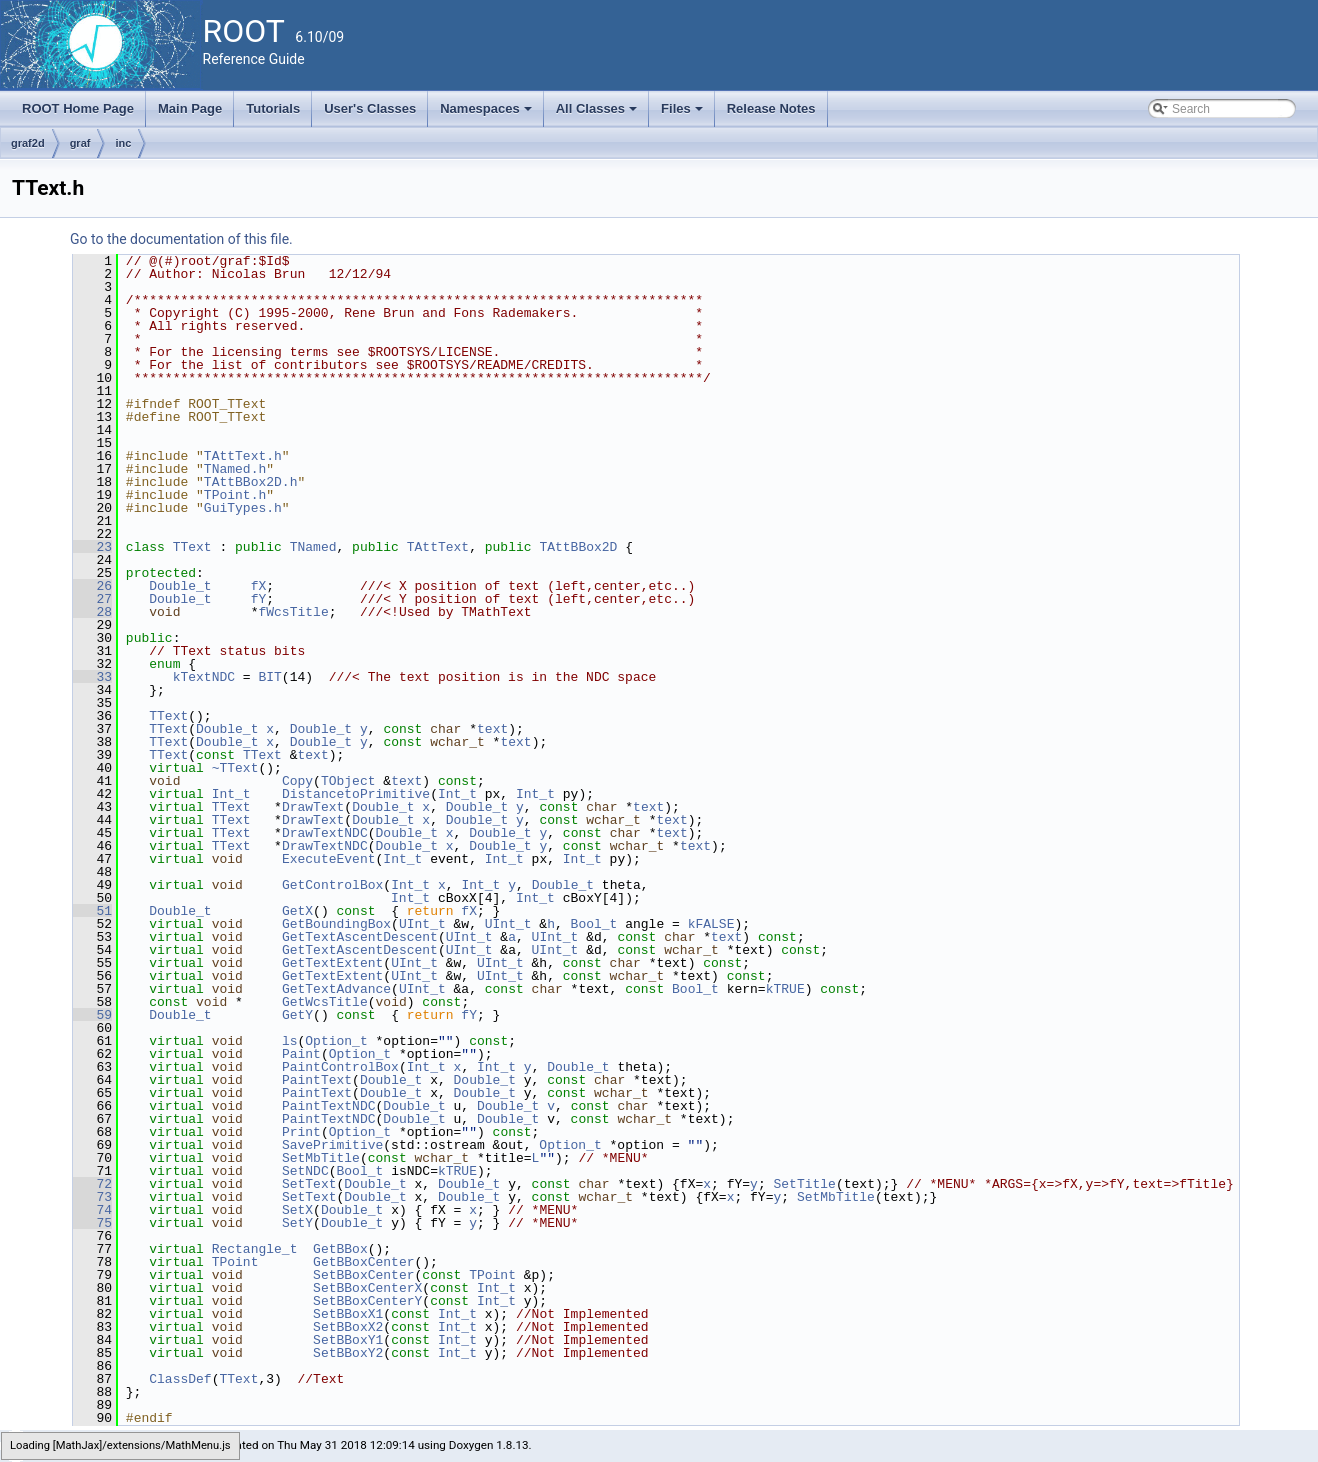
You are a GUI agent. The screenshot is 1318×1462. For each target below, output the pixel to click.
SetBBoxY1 (348, 1340)
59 (92, 1015)
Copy (297, 781)
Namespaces (487, 114)
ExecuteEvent (329, 859)
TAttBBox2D (578, 547)
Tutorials (273, 108)
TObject (348, 781)
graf (80, 143)
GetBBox (340, 1249)
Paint (301, 1054)
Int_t (231, 794)
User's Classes (370, 108)
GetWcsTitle (325, 1002)
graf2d (28, 143)
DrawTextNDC (325, 833)
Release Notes (771, 108)
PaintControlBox (340, 1067)
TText (192, 547)
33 (92, 677)
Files (683, 114)
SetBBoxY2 (348, 1353)
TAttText (438, 547)
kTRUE (785, 989)
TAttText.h (243, 456)
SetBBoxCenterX (367, 1288)
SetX (297, 1210)
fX (259, 586)
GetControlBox (332, 885)
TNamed (313, 547)
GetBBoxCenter (363, 1262)
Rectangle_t (255, 1249)
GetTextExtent (332, 963)
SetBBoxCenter (363, 1275)
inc (123, 143)
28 (92, 612)
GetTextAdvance (336, 989)
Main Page (190, 108)
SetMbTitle (321, 1158)
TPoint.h (235, 495)
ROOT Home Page (78, 108)
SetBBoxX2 (348, 1327)
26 (92, 586)
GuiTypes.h (243, 508)
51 (92, 911)
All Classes (598, 114)
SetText (309, 1184)
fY (259, 599)
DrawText (313, 807)
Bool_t (594, 924)
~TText (235, 768)
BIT (269, 677)
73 (92, 1197)
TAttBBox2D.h (251, 482)
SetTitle (804, 1184)
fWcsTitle (293, 612)
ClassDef (180, 1379)
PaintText (317, 1080)
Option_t (336, 1041)
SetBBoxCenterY (367, 1301)
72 (92, 1184)
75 (92, 1223)
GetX (297, 911)
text (492, 729)
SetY (297, 1223)
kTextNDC (204, 677)
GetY (297, 1015)
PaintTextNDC (329, 1106)
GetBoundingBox (336, 924)
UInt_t (422, 924)
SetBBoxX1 (348, 1314)
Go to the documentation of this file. (181, 239)
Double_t (180, 586)
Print (301, 1132)
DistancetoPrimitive (356, 794)
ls (290, 1041)
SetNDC (305, 1171)
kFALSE (711, 924)
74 (92, 1210)
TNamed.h (235, 469)
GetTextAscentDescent (360, 937)
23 (92, 547)
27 (92, 599)
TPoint (235, 1262)
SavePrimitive (332, 1145)
